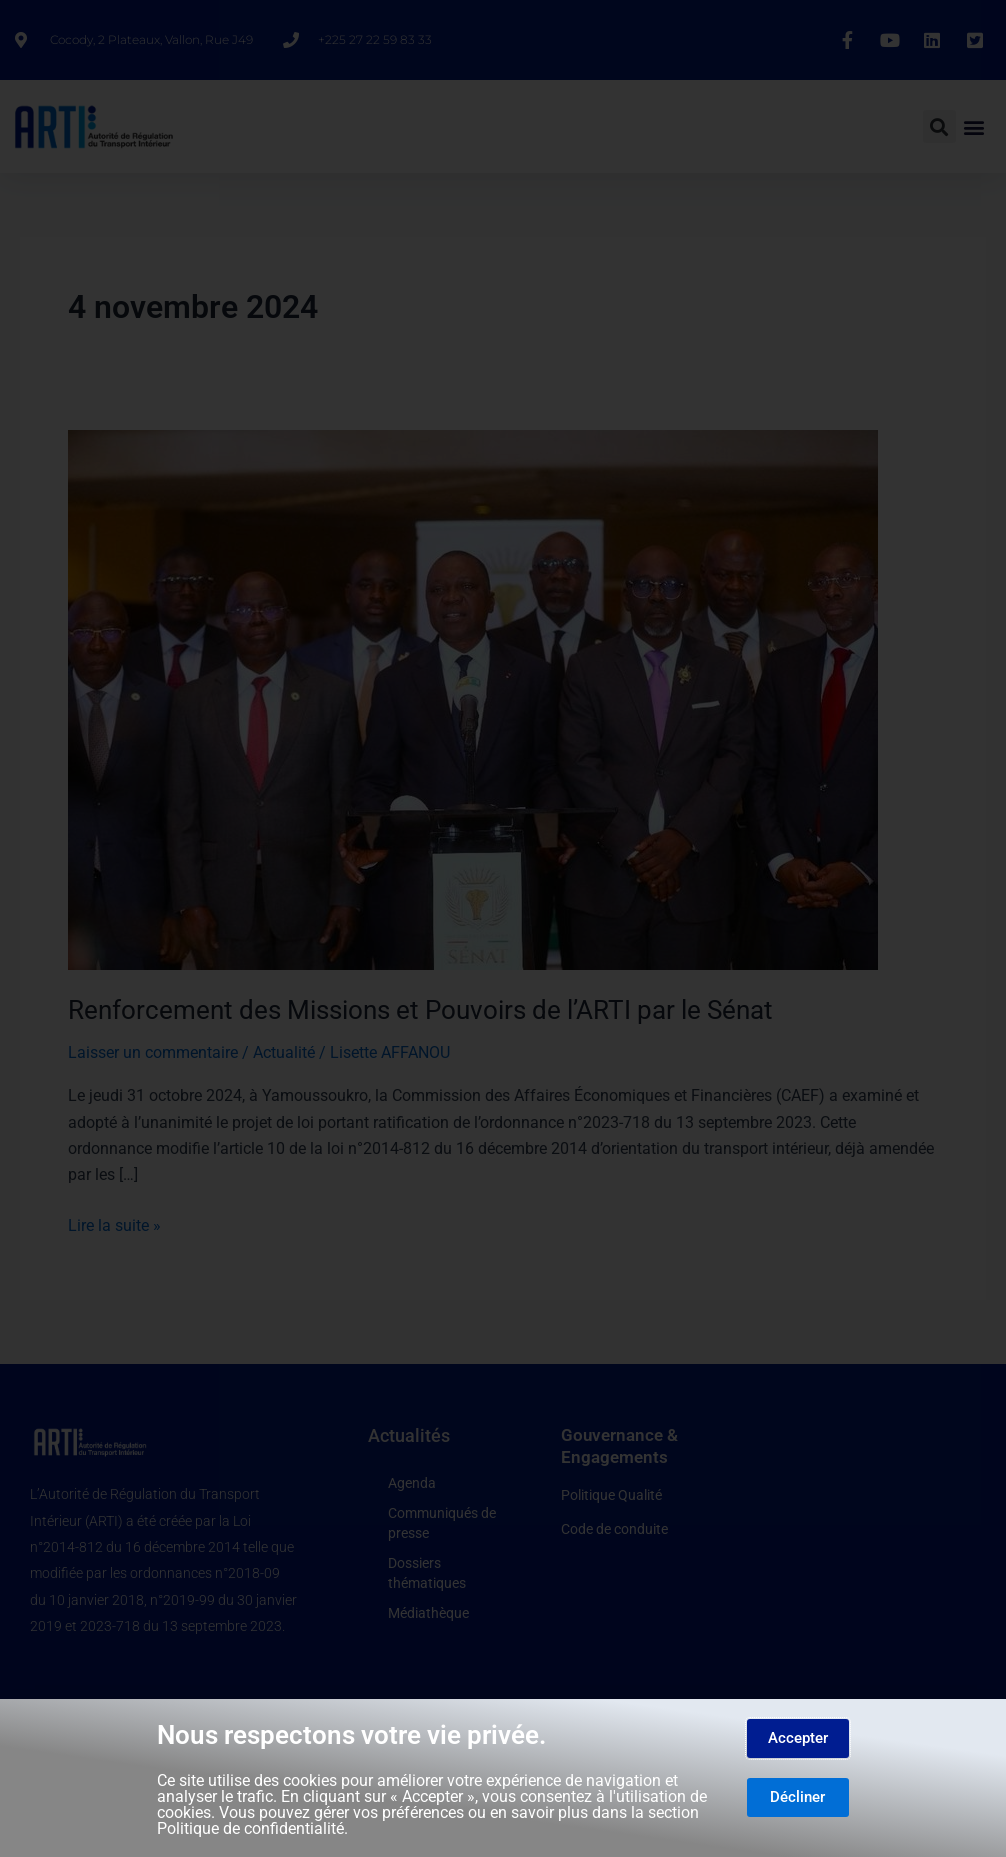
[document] (503, 928)
